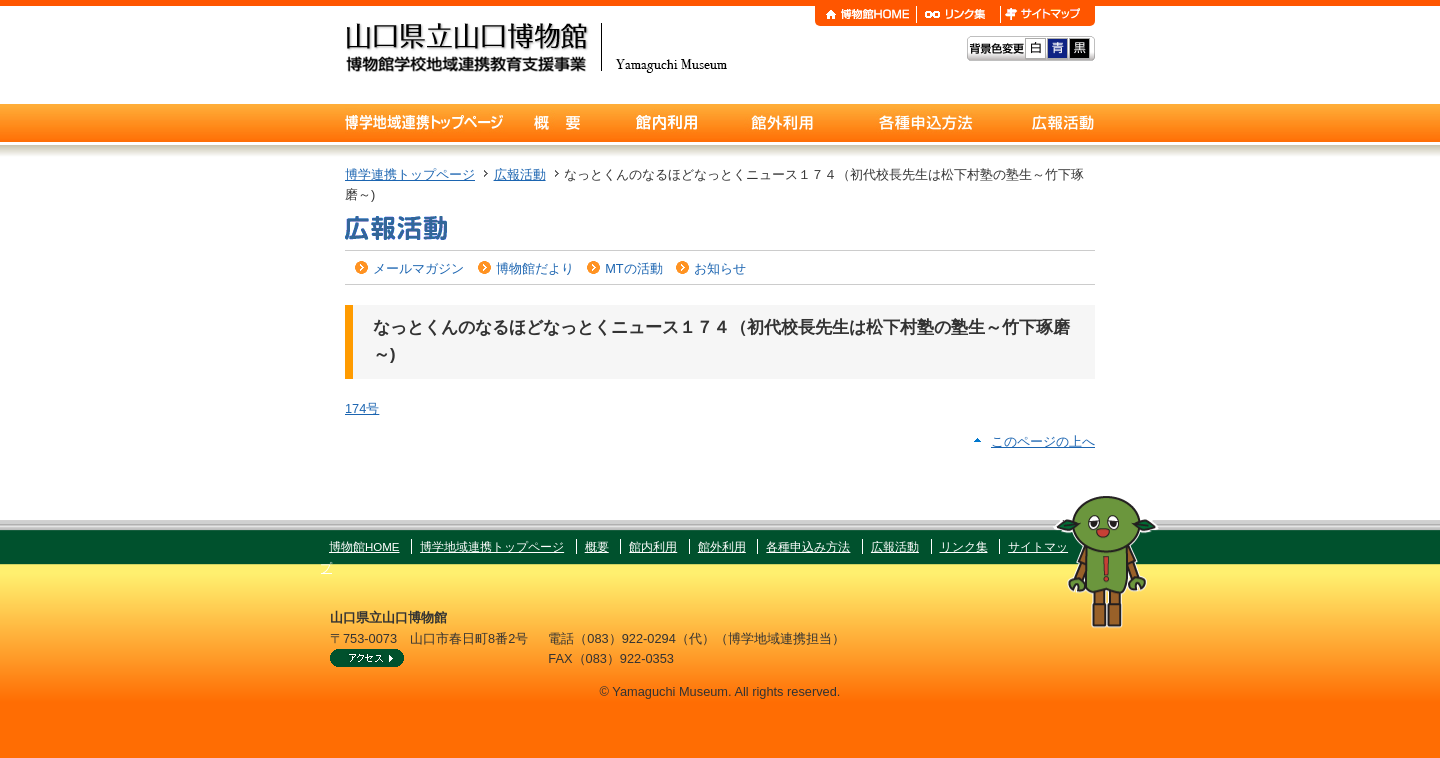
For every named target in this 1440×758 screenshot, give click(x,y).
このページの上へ (1043, 441)
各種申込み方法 (808, 547)
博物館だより (535, 268)
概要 (597, 547)
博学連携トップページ (410, 174)
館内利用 (653, 547)
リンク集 (964, 547)
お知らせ (720, 268)
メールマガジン (418, 268)
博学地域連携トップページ (492, 547)
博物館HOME (364, 547)
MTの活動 (633, 268)
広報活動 (520, 174)
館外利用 (722, 547)
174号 (362, 408)
